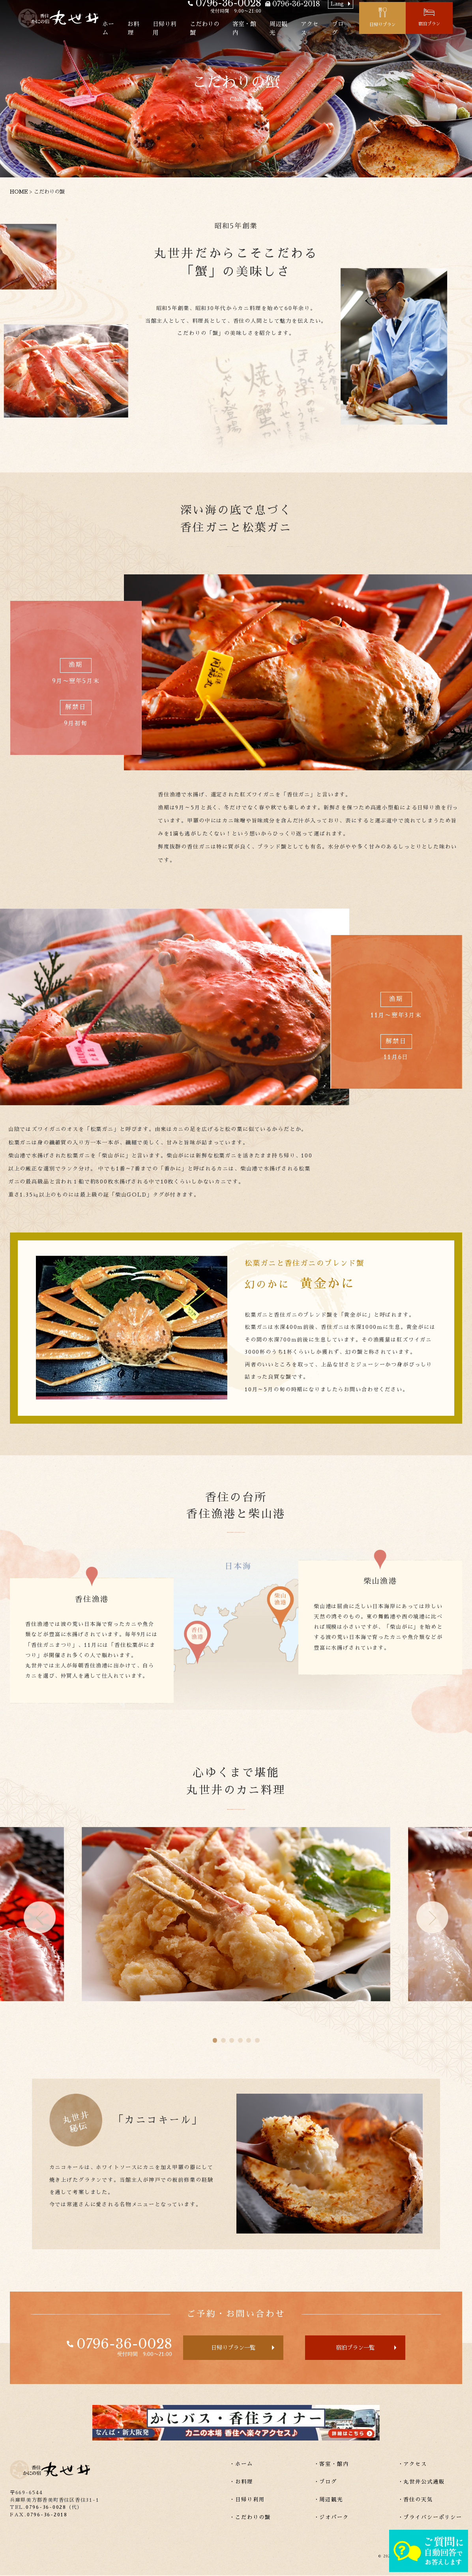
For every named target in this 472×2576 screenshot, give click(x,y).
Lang (355, 8)
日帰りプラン (401, 25)
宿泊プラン (448, 25)
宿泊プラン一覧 (358, 2348)
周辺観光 (299, 29)
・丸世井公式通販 (421, 2483)
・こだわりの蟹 (249, 2518)
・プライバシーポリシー (430, 2518)
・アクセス (412, 2465)
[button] (40, 1917)
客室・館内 (264, 29)
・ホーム (241, 2465)
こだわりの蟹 (224, 29)
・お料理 (241, 2483)
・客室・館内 (331, 2465)
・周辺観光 (328, 2500)
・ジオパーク (331, 2518)
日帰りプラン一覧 (231, 2348)
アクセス (330, 29)
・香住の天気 (415, 2500)
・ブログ (325, 2483)
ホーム (126, 29)
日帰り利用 (183, 29)
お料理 (152, 29)
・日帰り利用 (246, 2500)
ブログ (358, 29)
